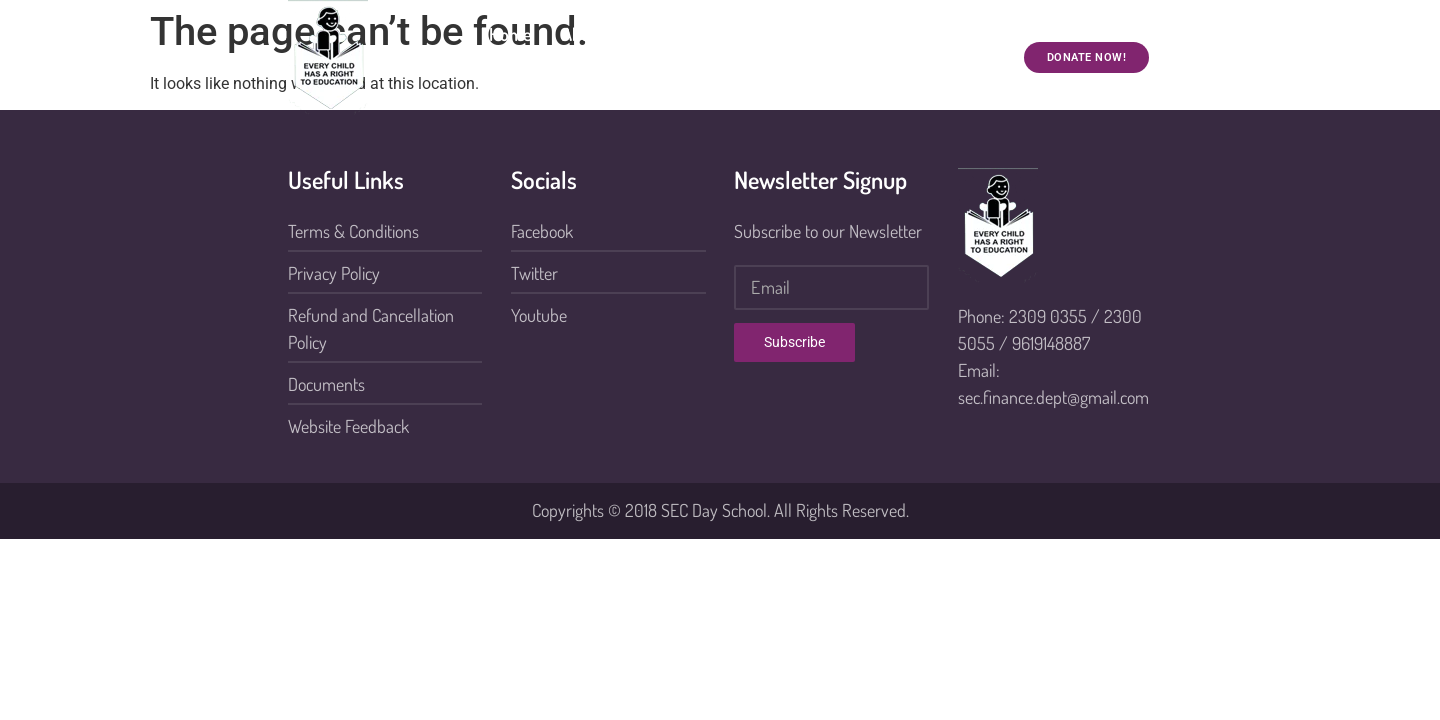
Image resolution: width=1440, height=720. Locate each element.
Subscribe (794, 342)
